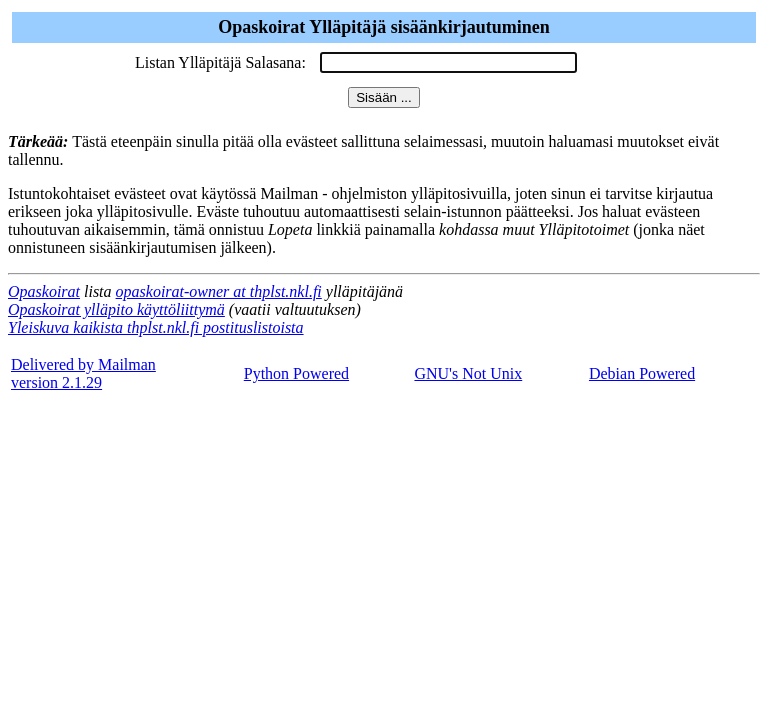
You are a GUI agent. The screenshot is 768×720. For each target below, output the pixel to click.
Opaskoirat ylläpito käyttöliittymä (116, 309)
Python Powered (296, 373)
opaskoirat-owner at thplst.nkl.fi (219, 291)
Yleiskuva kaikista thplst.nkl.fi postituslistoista (156, 327)
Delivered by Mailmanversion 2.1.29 (83, 373)
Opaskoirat (44, 291)
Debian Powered (642, 373)
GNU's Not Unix (468, 373)
